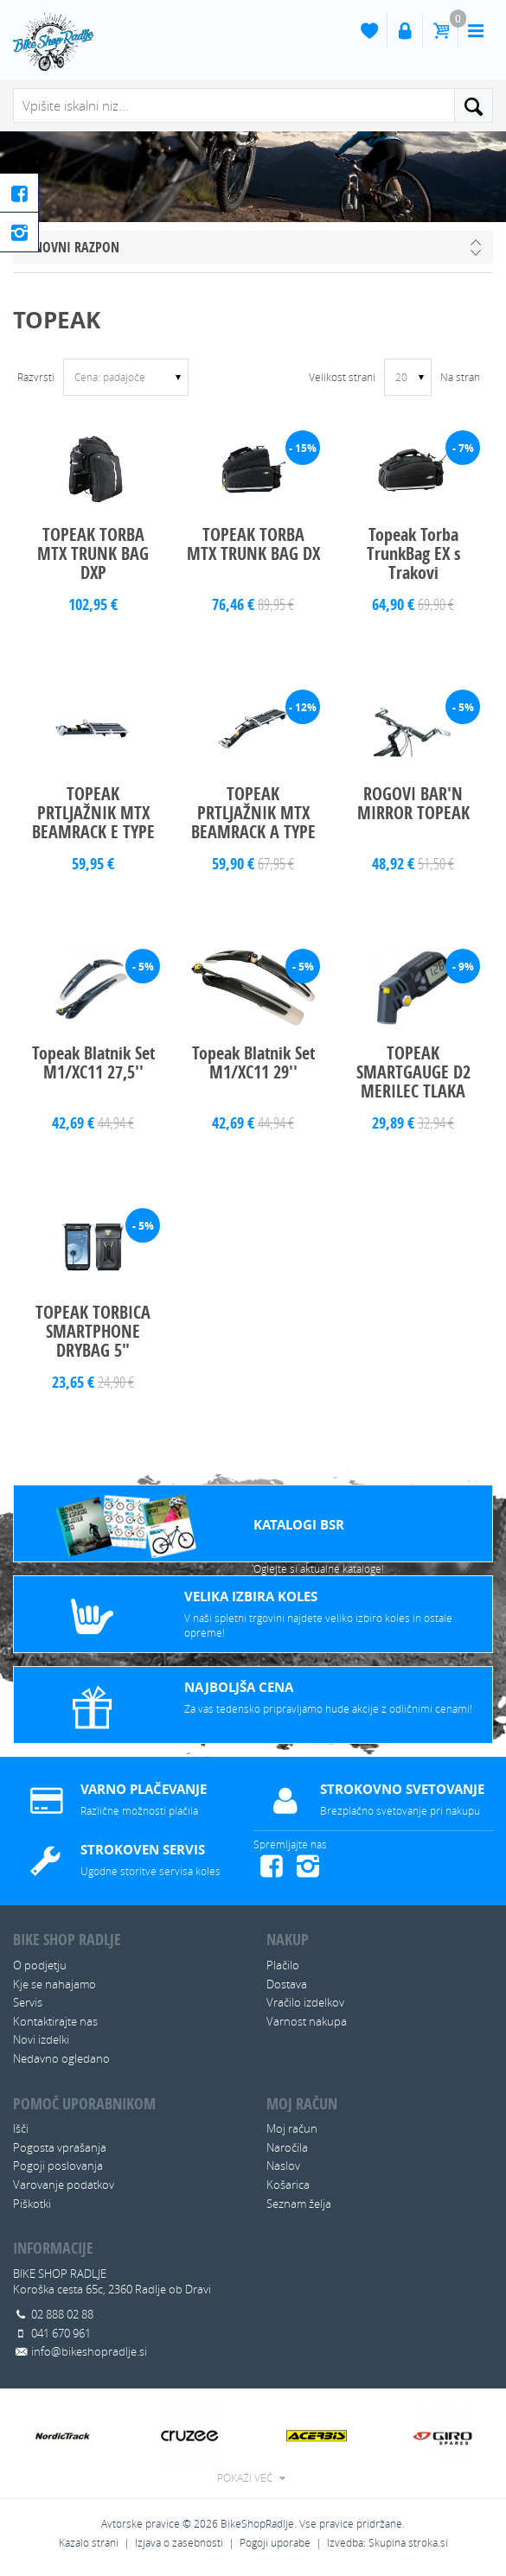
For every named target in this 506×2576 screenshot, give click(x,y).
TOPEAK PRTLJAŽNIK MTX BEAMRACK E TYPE (93, 812)
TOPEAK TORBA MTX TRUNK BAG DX (253, 544)
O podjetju (40, 1965)
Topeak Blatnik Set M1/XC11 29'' (253, 1062)
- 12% (303, 707)
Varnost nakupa (306, 2021)
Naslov (283, 2165)
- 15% (303, 448)
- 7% (463, 448)
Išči (21, 2128)
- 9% (463, 966)
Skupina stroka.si (408, 2542)
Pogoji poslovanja (58, 2165)
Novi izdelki (41, 2039)
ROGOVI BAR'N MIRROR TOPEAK (413, 803)
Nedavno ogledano (61, 2058)
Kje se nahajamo (54, 1984)
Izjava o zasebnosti (179, 2542)
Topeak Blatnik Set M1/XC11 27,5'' (93, 1062)
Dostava (286, 1984)
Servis (27, 2002)
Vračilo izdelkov (305, 2002)
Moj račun (291, 2128)
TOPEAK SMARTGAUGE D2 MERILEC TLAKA (413, 1072)
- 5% (463, 707)
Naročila (287, 2147)
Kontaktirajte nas (55, 2021)
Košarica (288, 2184)
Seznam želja (298, 2203)
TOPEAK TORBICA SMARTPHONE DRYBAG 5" (93, 1331)
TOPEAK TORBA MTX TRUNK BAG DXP (93, 553)
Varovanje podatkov (63, 2184)
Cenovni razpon (70, 247)
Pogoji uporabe (275, 2542)
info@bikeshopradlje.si (89, 2351)
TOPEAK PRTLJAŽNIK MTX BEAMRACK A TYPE (253, 812)
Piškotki (32, 2203)
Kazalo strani (88, 2542)
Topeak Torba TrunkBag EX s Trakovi (413, 553)
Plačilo (282, 1965)
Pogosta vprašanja (59, 2147)
